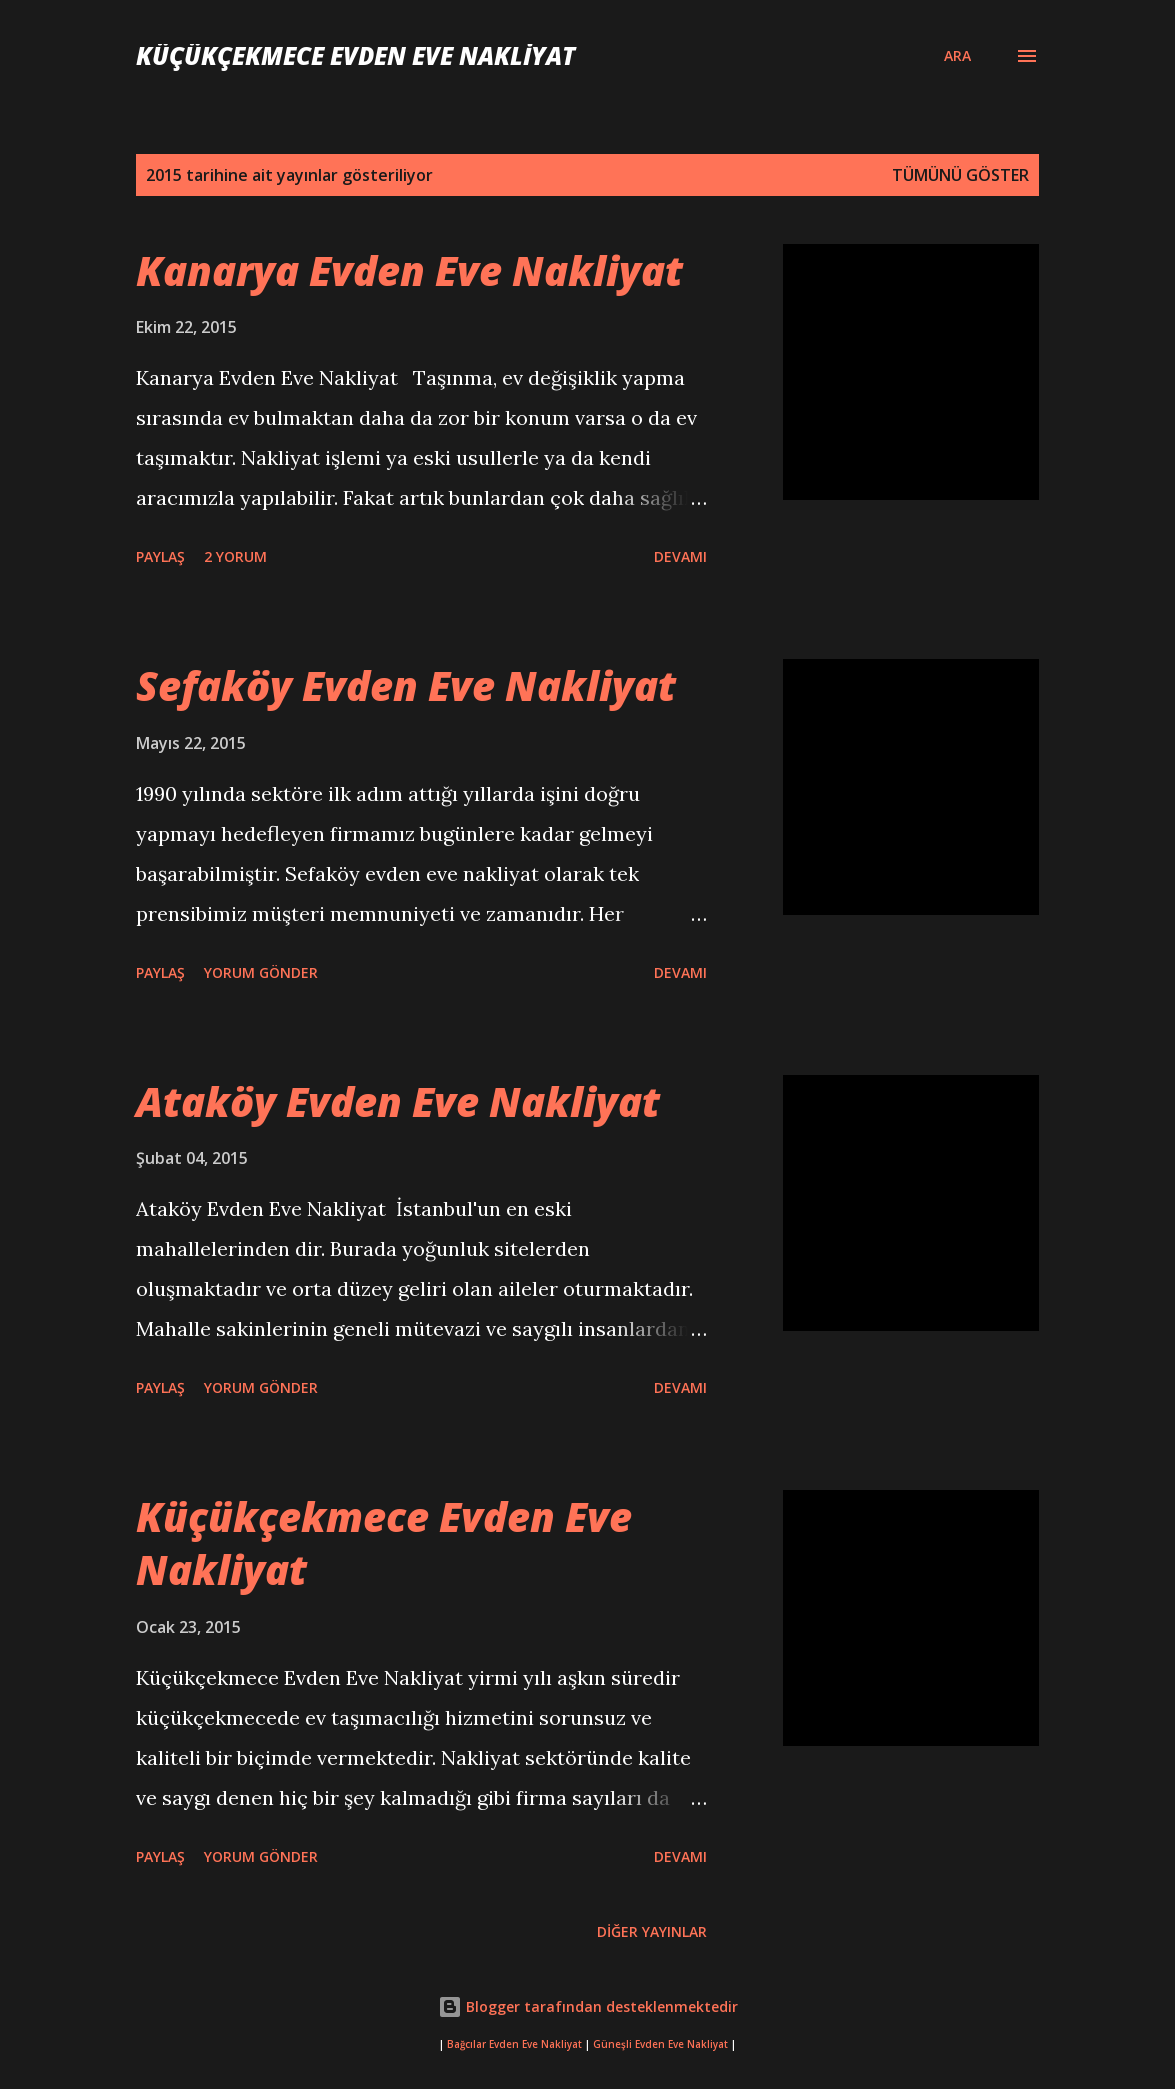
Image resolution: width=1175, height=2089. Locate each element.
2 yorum (235, 556)
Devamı (680, 556)
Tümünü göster (960, 175)
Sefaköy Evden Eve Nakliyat (406, 685)
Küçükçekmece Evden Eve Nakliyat (355, 55)
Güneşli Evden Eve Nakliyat (660, 2044)
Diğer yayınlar (652, 1931)
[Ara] (957, 56)
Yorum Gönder (261, 972)
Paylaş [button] (160, 556)
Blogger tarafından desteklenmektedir (588, 2006)
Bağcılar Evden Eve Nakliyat (514, 2044)
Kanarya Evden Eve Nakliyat (409, 270)
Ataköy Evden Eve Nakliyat (398, 1101)
